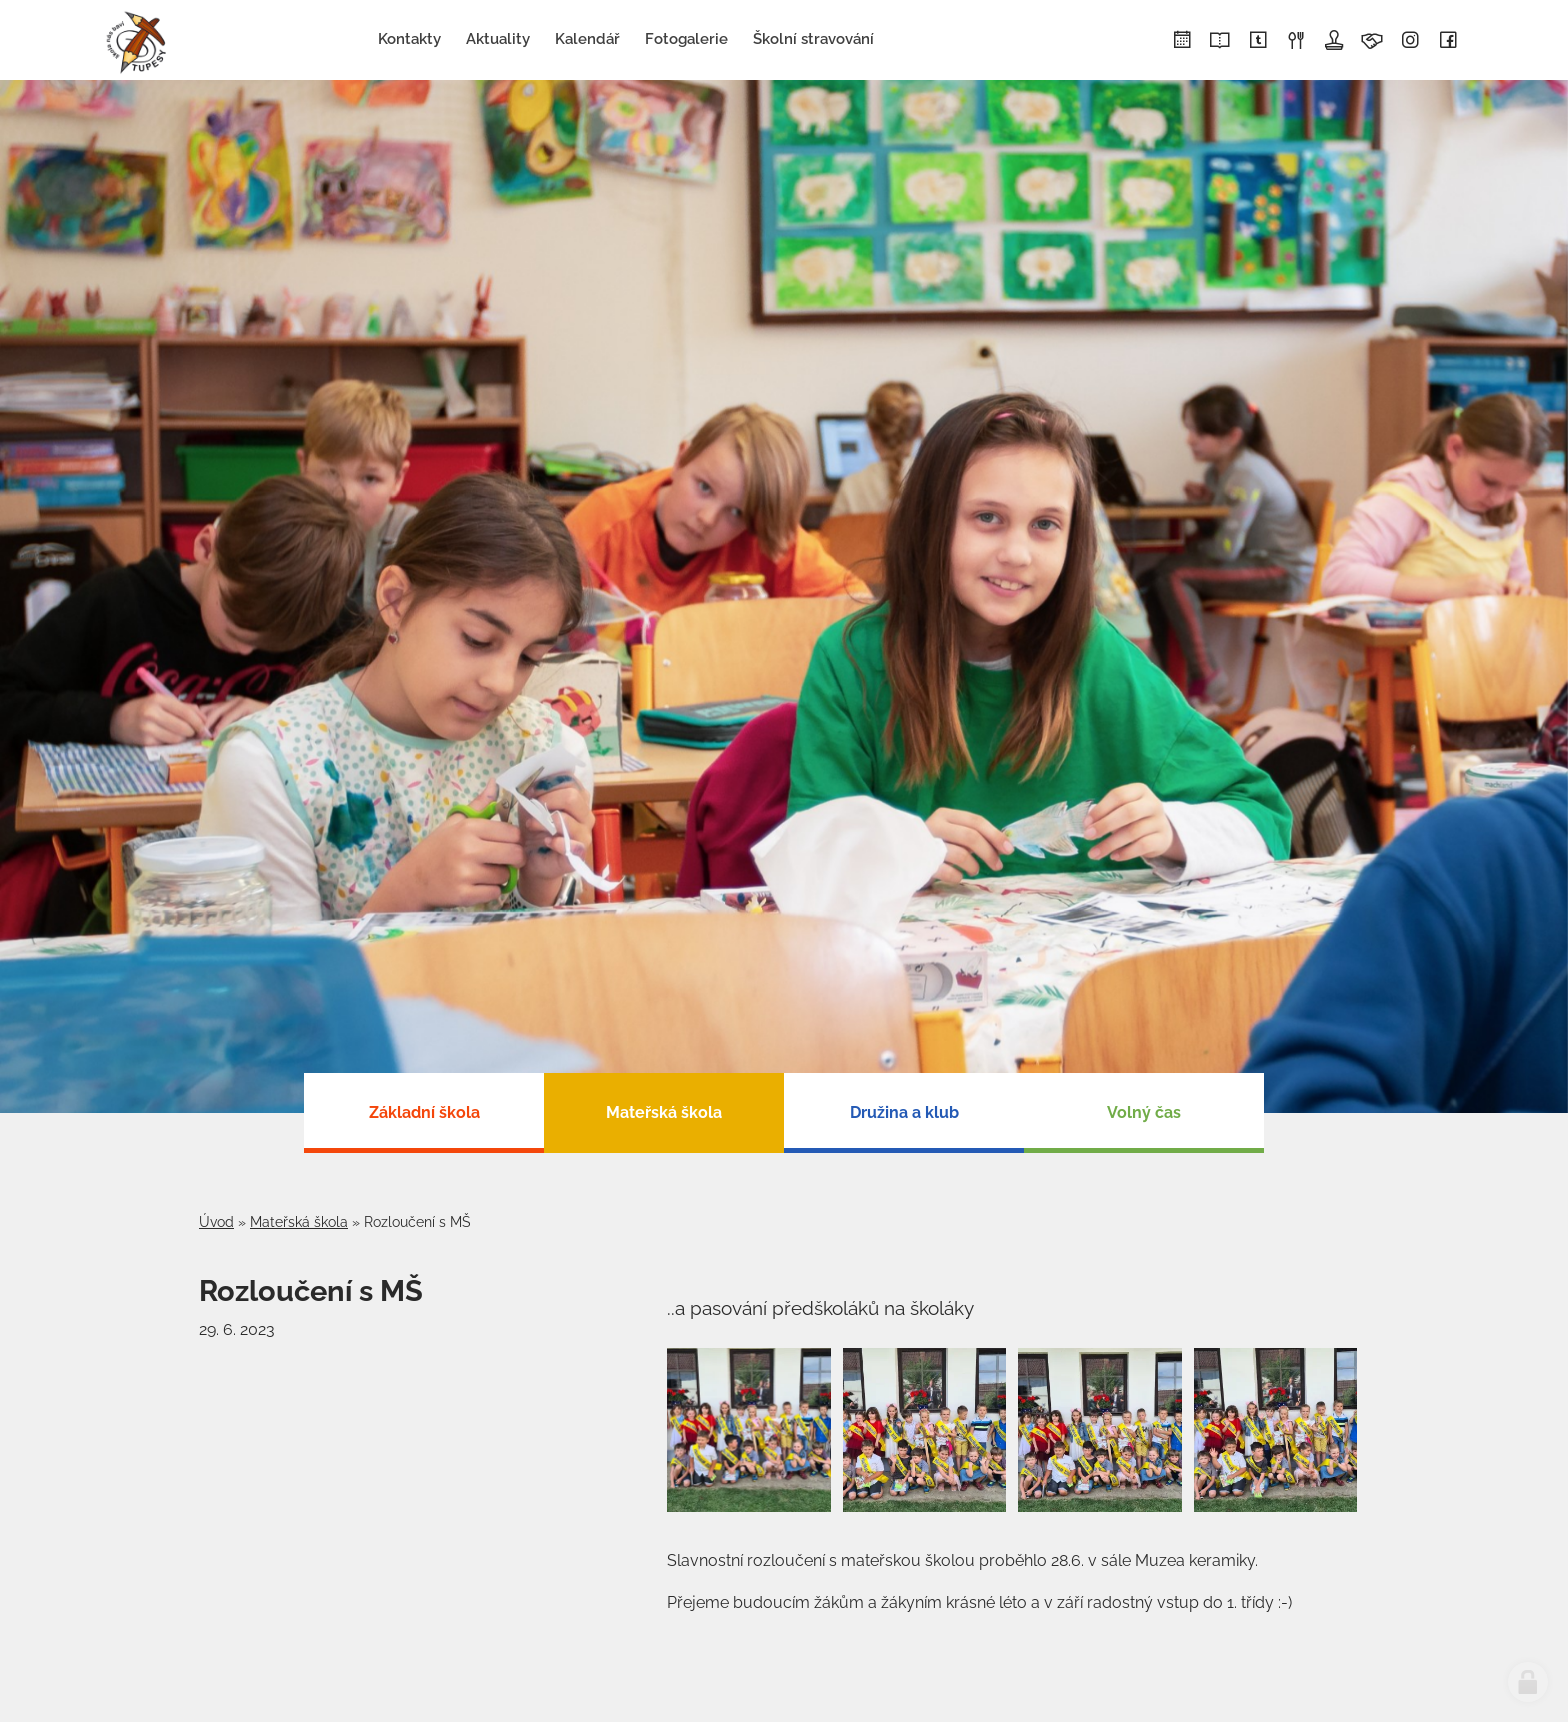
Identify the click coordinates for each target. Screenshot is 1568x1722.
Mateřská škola (299, 1222)
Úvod (216, 1222)
